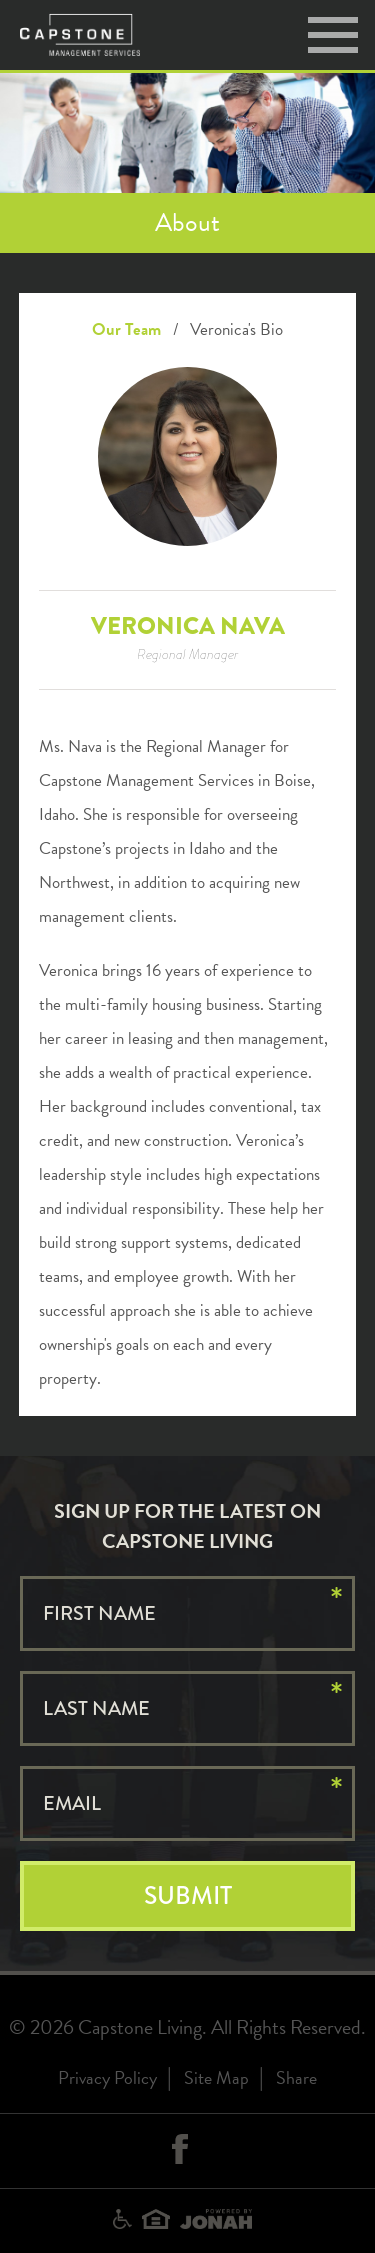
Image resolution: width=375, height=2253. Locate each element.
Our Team (126, 329)
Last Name (96, 1708)
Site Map (216, 2077)
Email (72, 1803)
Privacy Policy (107, 2077)
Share (296, 2077)
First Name (99, 1613)
